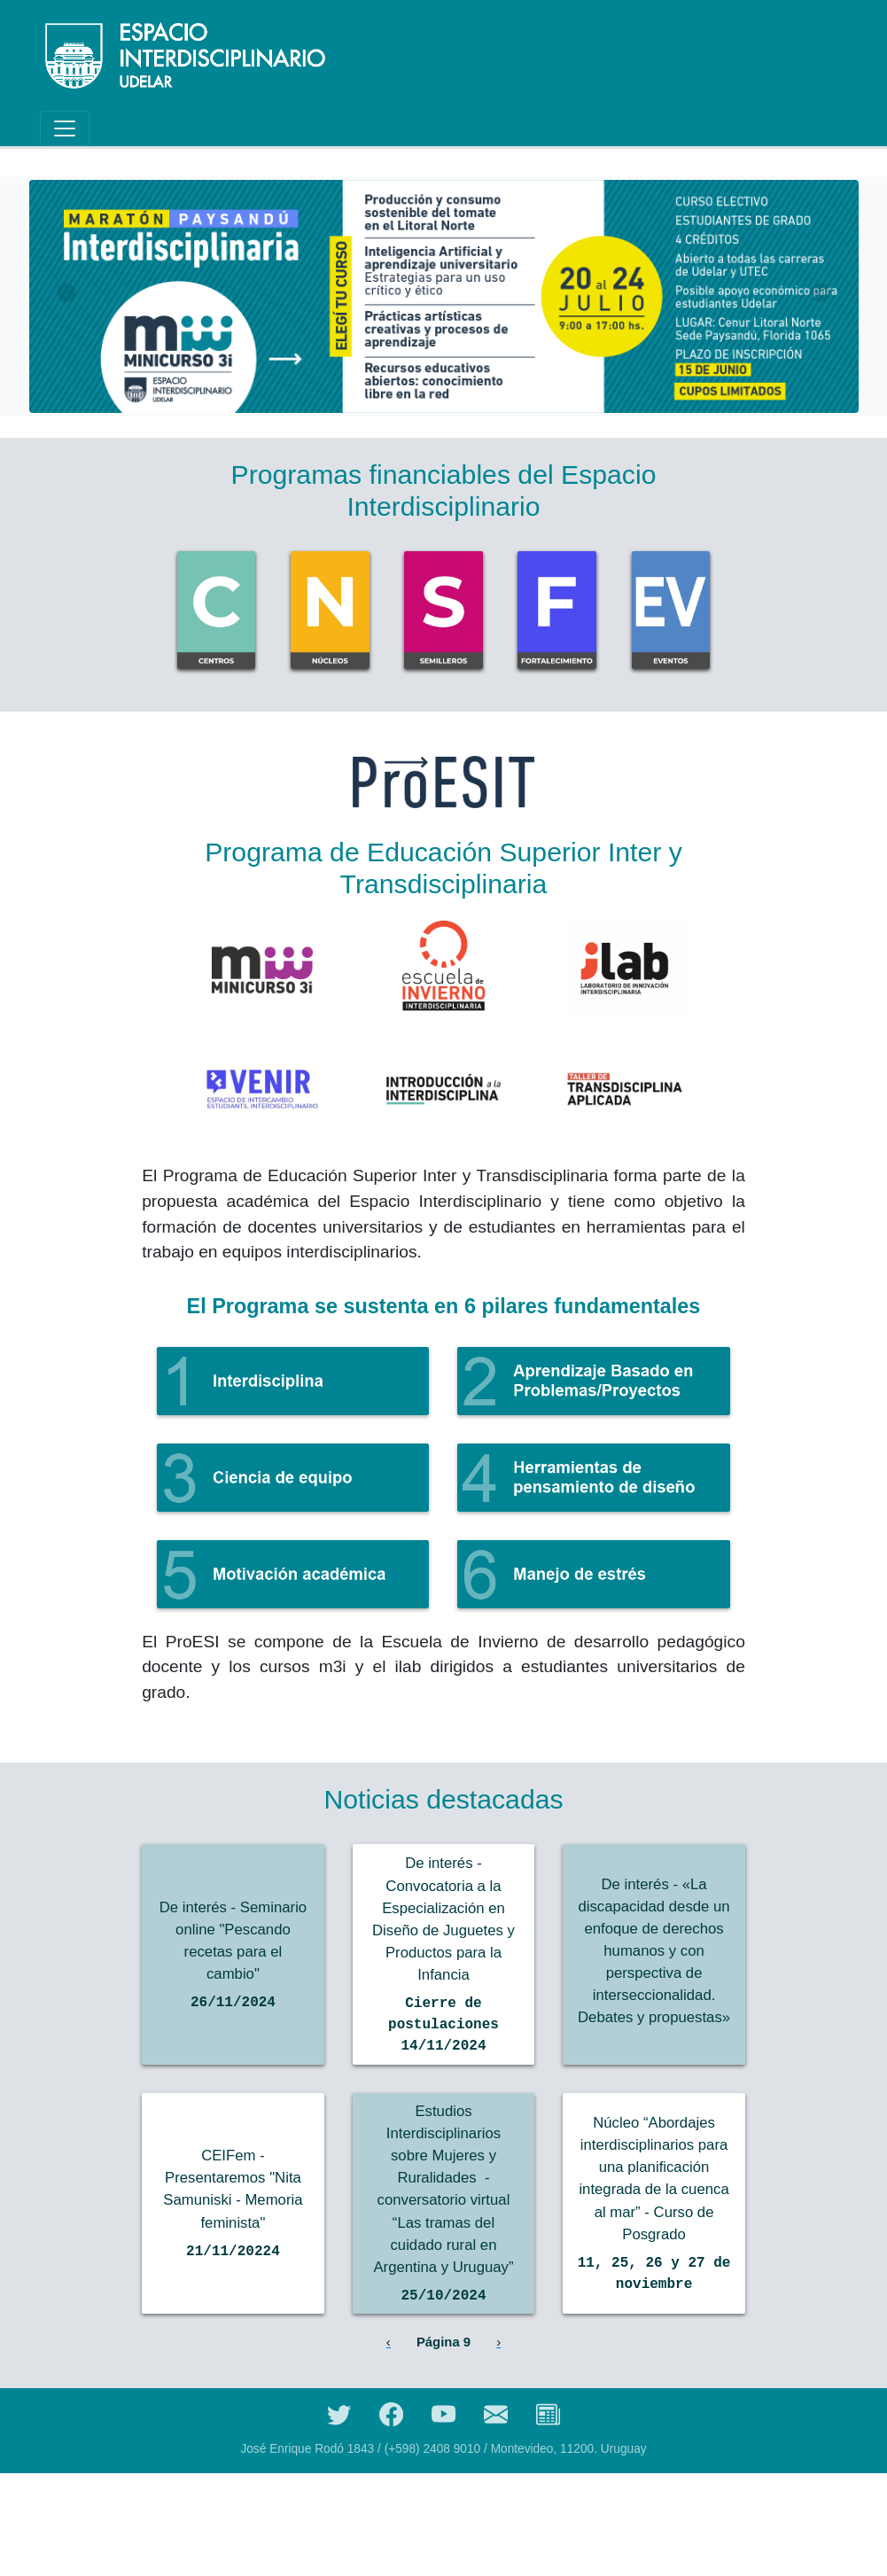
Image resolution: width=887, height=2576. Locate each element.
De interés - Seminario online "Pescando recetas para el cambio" (233, 1965)
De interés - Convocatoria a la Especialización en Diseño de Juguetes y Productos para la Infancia (444, 1945)
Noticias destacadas (443, 1799)
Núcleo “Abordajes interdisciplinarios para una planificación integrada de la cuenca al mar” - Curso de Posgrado (653, 2255)
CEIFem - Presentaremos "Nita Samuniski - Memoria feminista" (233, 2265)
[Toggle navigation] (64, 128)
